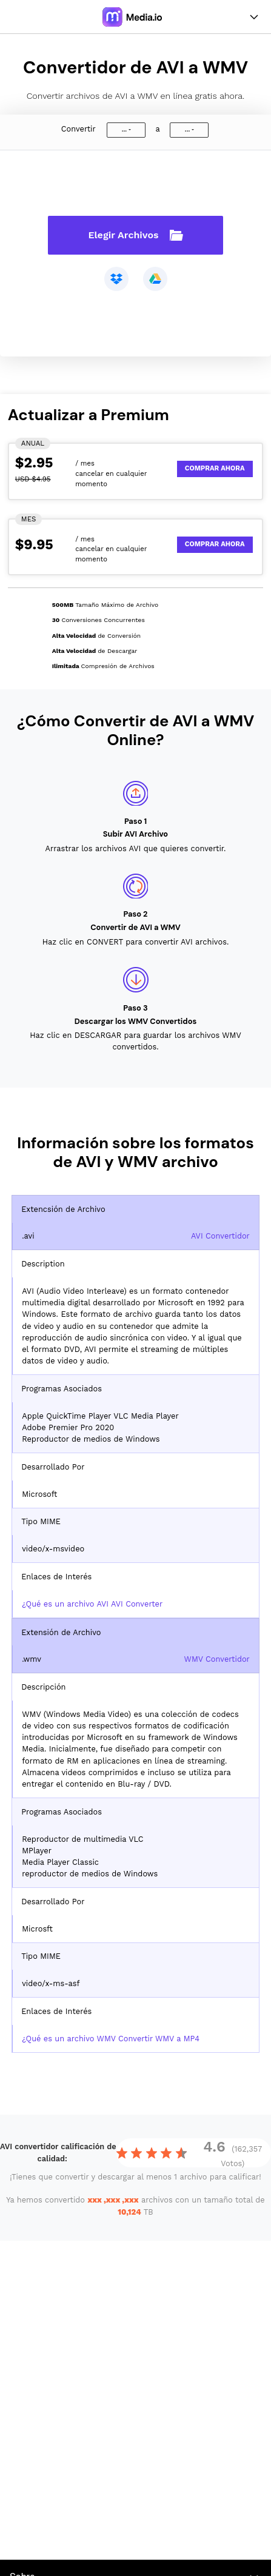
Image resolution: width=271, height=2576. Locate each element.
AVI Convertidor (220, 1235)
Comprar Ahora (215, 468)
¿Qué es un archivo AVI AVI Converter (92, 1603)
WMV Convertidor (217, 1659)
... (124, 129)
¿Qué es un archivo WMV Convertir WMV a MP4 (110, 2038)
